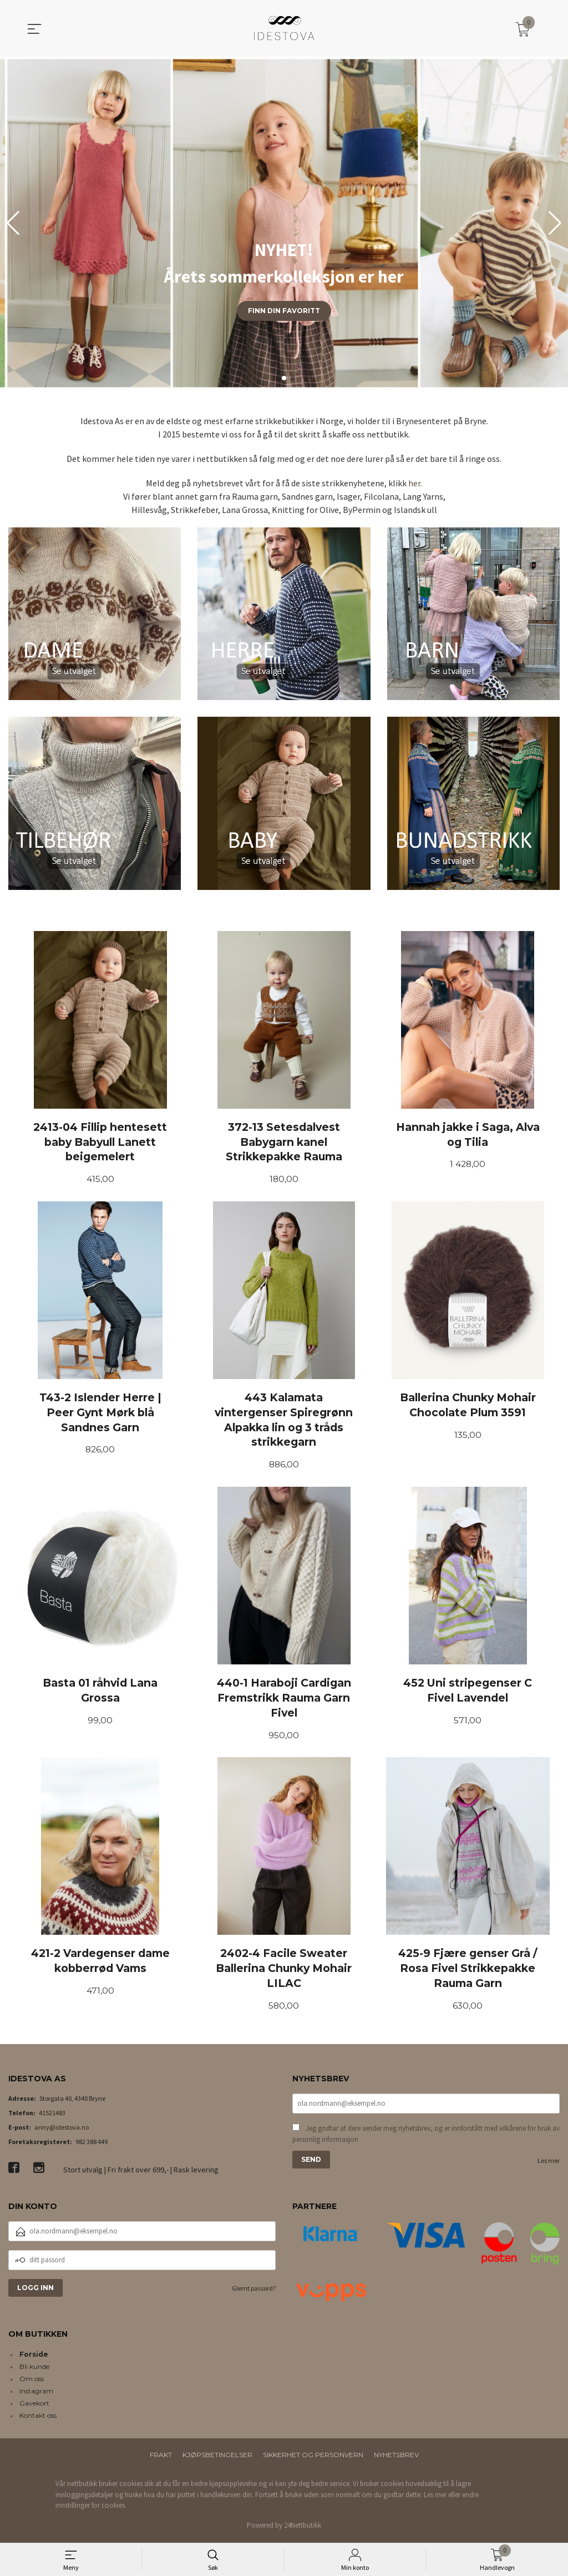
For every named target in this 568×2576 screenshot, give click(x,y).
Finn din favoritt (284, 310)
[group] (284, 223)
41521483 (52, 2116)
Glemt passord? (254, 2291)
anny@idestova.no (61, 2130)
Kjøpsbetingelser (217, 2458)
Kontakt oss (38, 2418)
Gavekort (34, 2406)
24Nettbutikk (302, 2528)
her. (415, 483)
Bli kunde (34, 2370)
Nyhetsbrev (396, 2458)
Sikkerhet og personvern (313, 2458)
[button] (554, 223)
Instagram (36, 2394)
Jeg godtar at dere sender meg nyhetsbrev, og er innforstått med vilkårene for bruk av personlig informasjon (426, 2138)
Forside (33, 2357)
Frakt (161, 2458)
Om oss (31, 2382)
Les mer (548, 2165)
